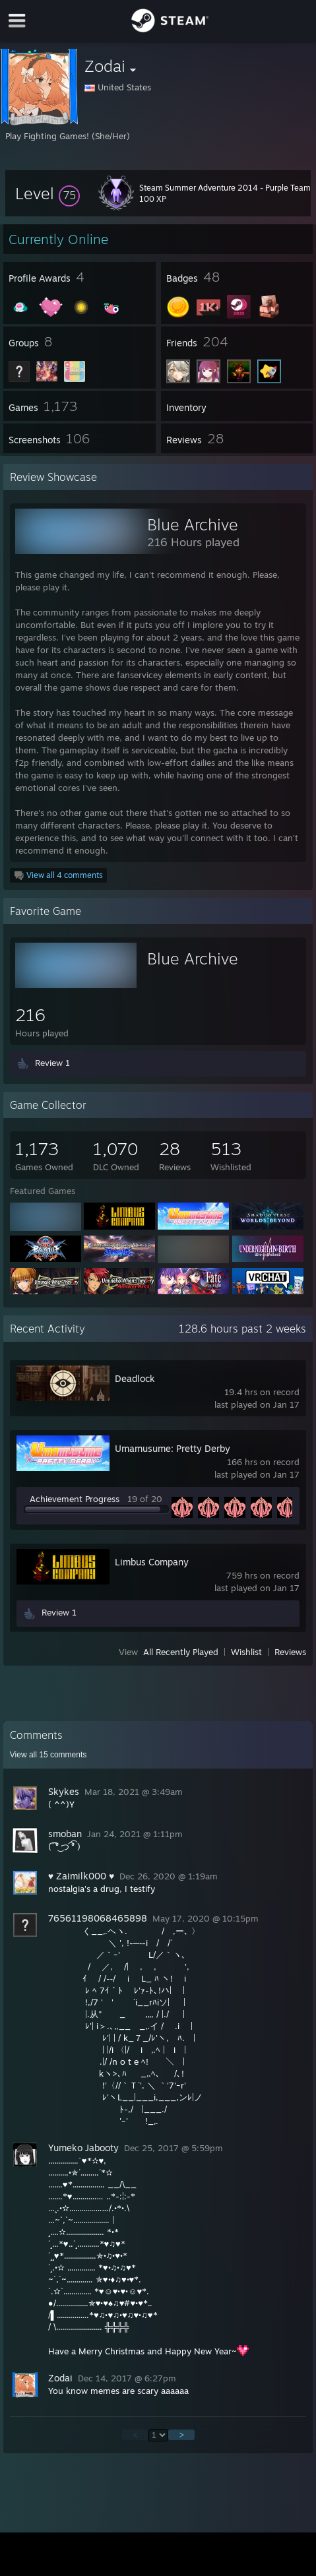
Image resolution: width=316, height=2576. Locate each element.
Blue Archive (192, 524)
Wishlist (246, 1652)
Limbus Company (152, 1561)
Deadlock (135, 1378)
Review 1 (52, 1062)
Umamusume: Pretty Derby (172, 1448)
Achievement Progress (74, 1498)
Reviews (290, 1652)
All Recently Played (180, 1652)
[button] (47, 193)
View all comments (48, 1754)
